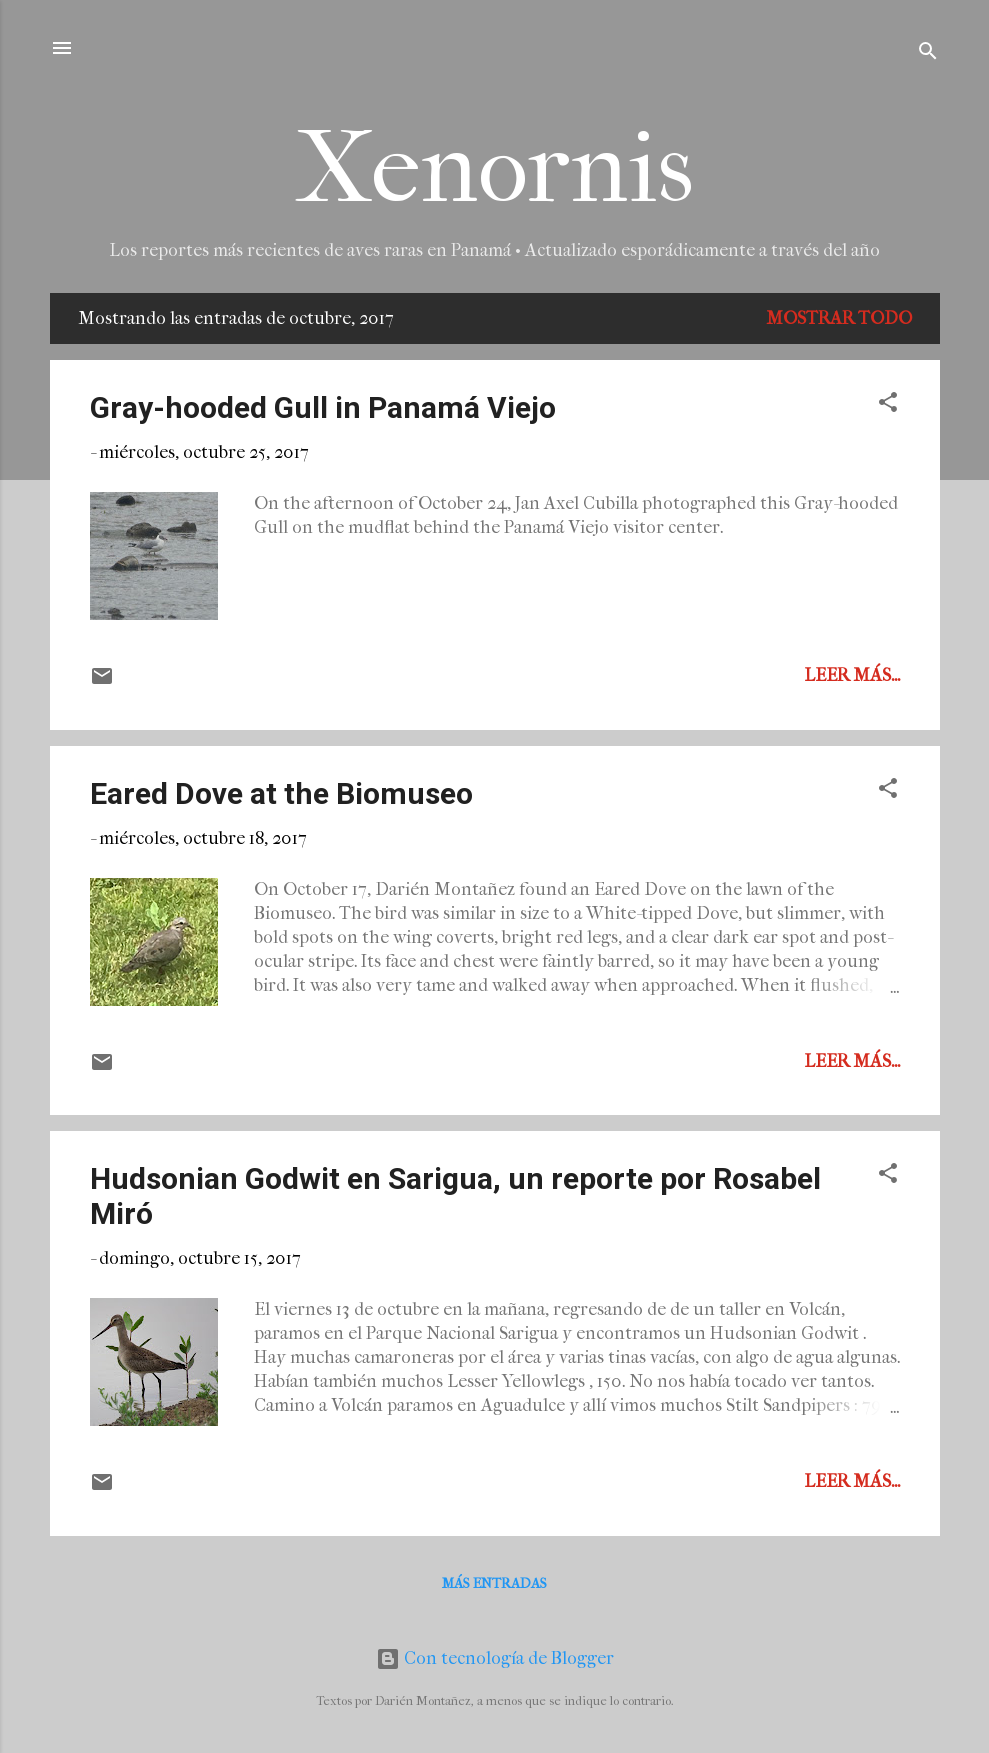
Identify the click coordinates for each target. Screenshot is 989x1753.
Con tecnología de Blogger (495, 1658)
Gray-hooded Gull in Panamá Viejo (323, 407)
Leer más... (852, 675)
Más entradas (494, 1583)
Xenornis (494, 168)
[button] (888, 405)
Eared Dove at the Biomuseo (281, 793)
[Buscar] (928, 54)
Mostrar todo (839, 318)
